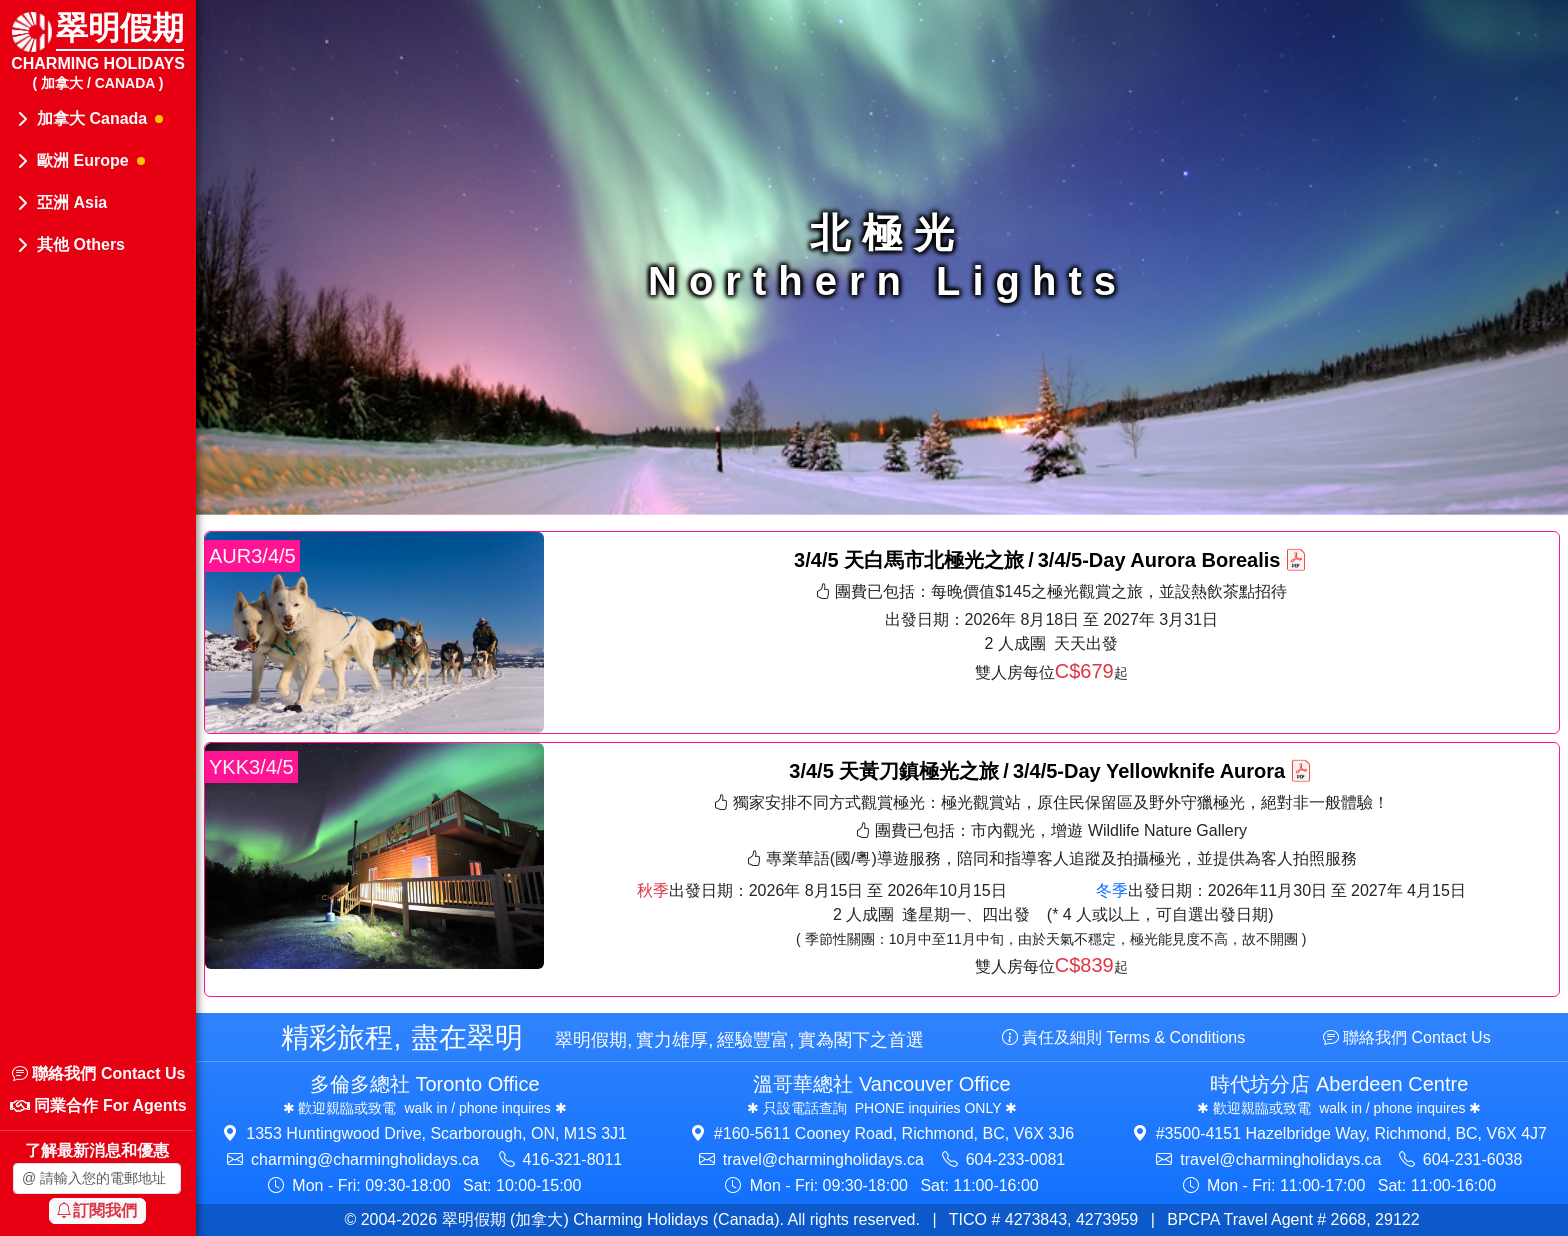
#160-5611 (894, 1133)
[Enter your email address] (97, 1178)
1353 (436, 1133)
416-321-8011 (573, 1159)
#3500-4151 (1351, 1133)
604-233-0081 (1016, 1159)
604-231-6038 (1473, 1159)
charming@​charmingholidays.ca (365, 1159)
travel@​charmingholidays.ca (823, 1159)
